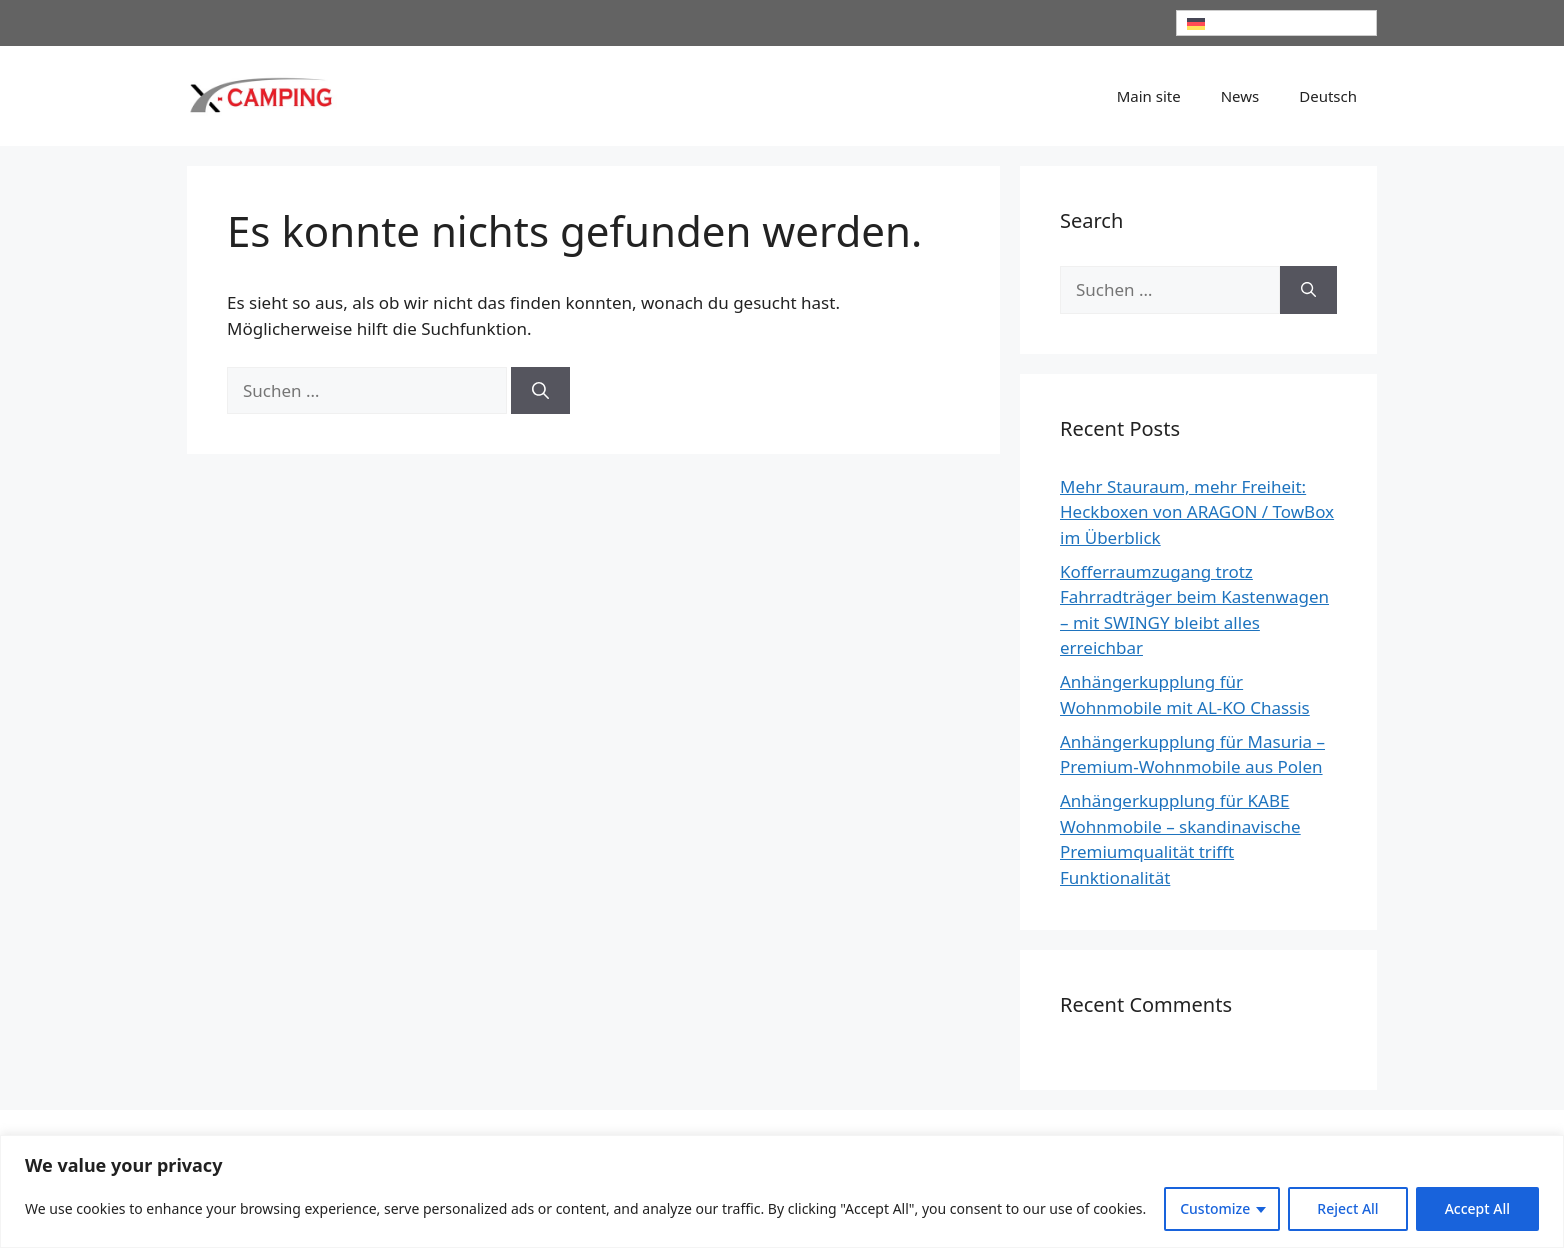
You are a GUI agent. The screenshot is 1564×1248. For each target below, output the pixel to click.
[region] (782, 1191)
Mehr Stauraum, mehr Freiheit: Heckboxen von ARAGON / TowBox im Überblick (1197, 512)
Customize (1215, 1208)
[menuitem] (1277, 23)
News (1240, 96)
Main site (1149, 96)
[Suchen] (540, 391)
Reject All (1347, 1208)
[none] (1277, 23)
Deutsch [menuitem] (1235, 23)
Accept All (1477, 1208)
